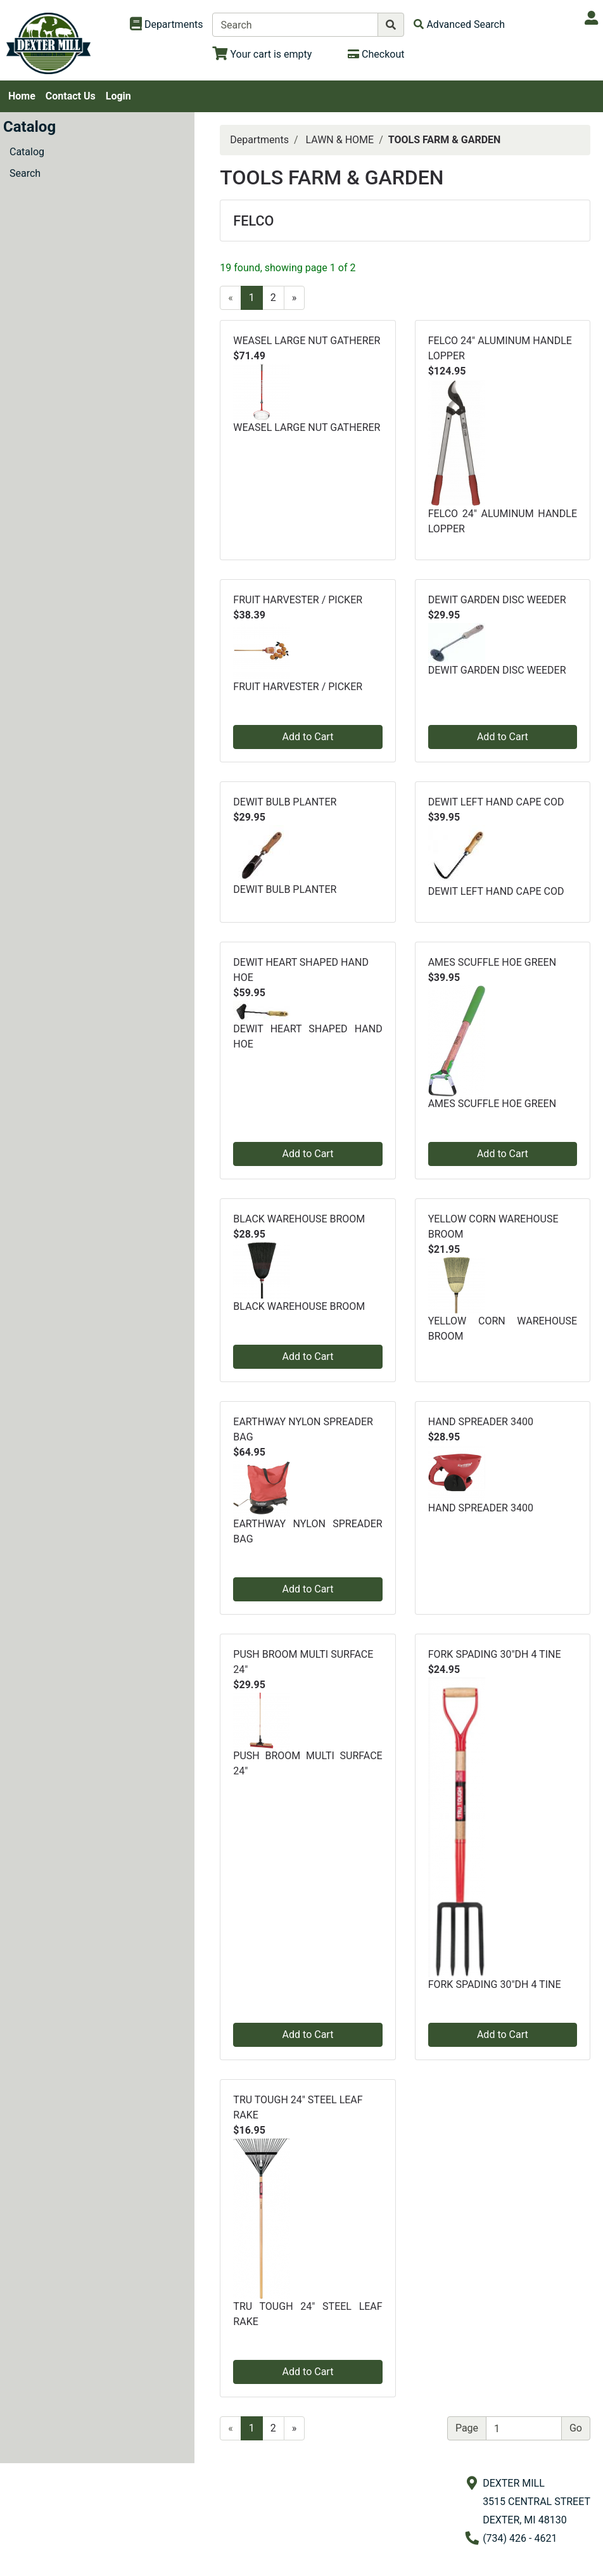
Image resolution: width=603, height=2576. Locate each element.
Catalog (27, 152)
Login (118, 96)
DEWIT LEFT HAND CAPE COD (496, 802)
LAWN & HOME (339, 140)
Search (25, 173)
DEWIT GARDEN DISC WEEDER (497, 600)
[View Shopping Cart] (262, 54)
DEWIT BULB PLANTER (284, 802)
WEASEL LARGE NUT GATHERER (306, 341)
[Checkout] (376, 54)
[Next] (294, 298)
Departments (259, 140)
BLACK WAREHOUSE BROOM (299, 1219)
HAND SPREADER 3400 (480, 1422)
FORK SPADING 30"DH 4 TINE (494, 1654)
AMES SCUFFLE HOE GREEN (492, 962)
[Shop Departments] (166, 24)
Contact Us (71, 96)
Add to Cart (308, 737)
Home (21, 96)
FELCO (253, 221)
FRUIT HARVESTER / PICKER (297, 600)
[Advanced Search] (459, 24)
